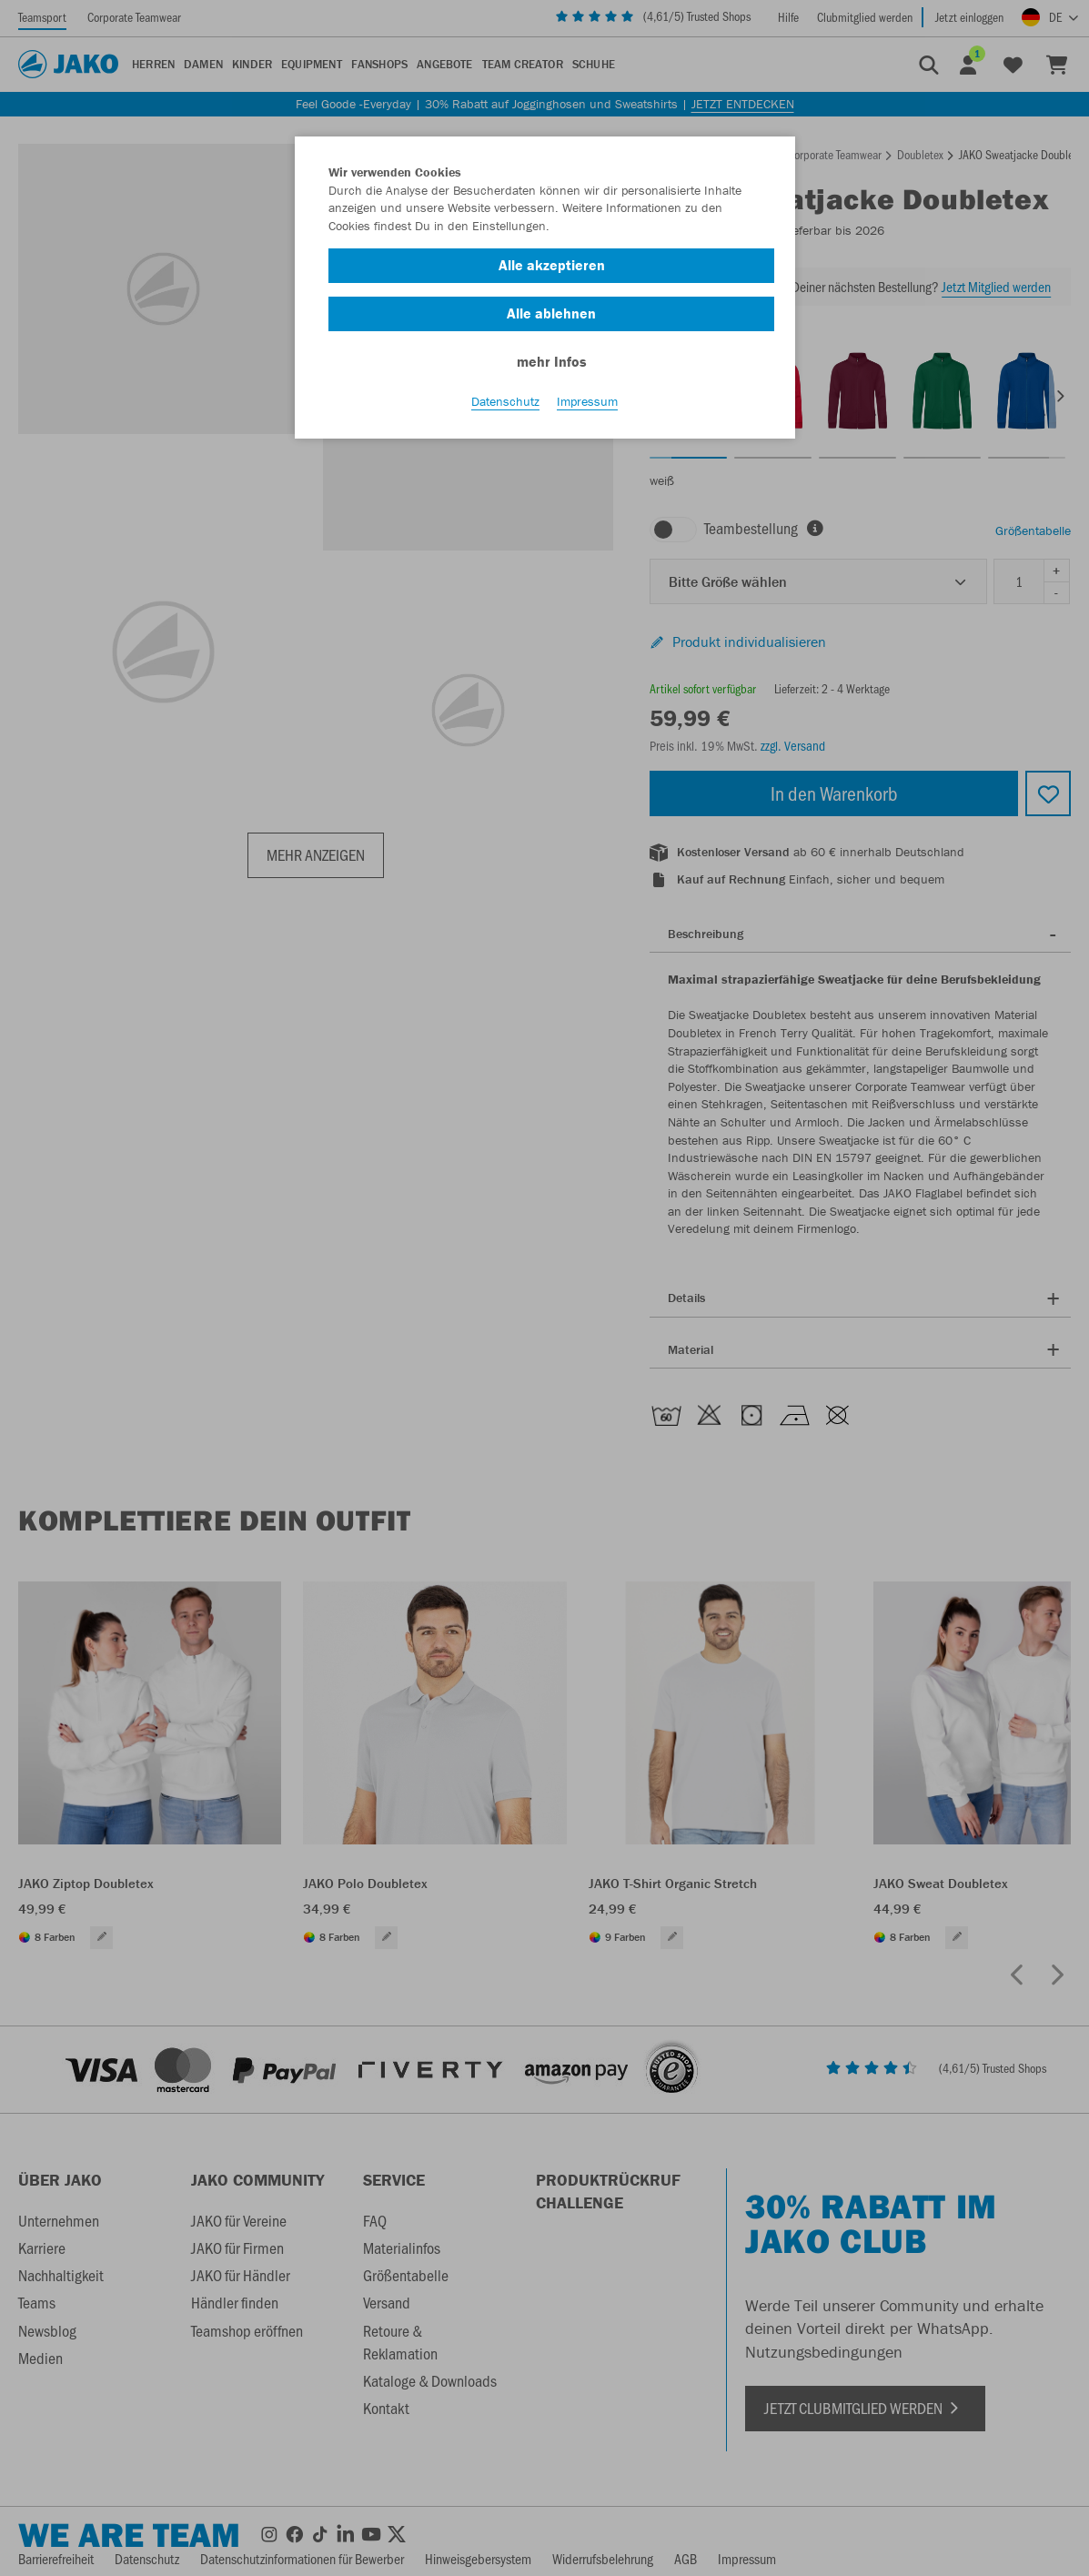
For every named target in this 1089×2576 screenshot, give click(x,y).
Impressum (587, 401)
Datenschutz (505, 401)
